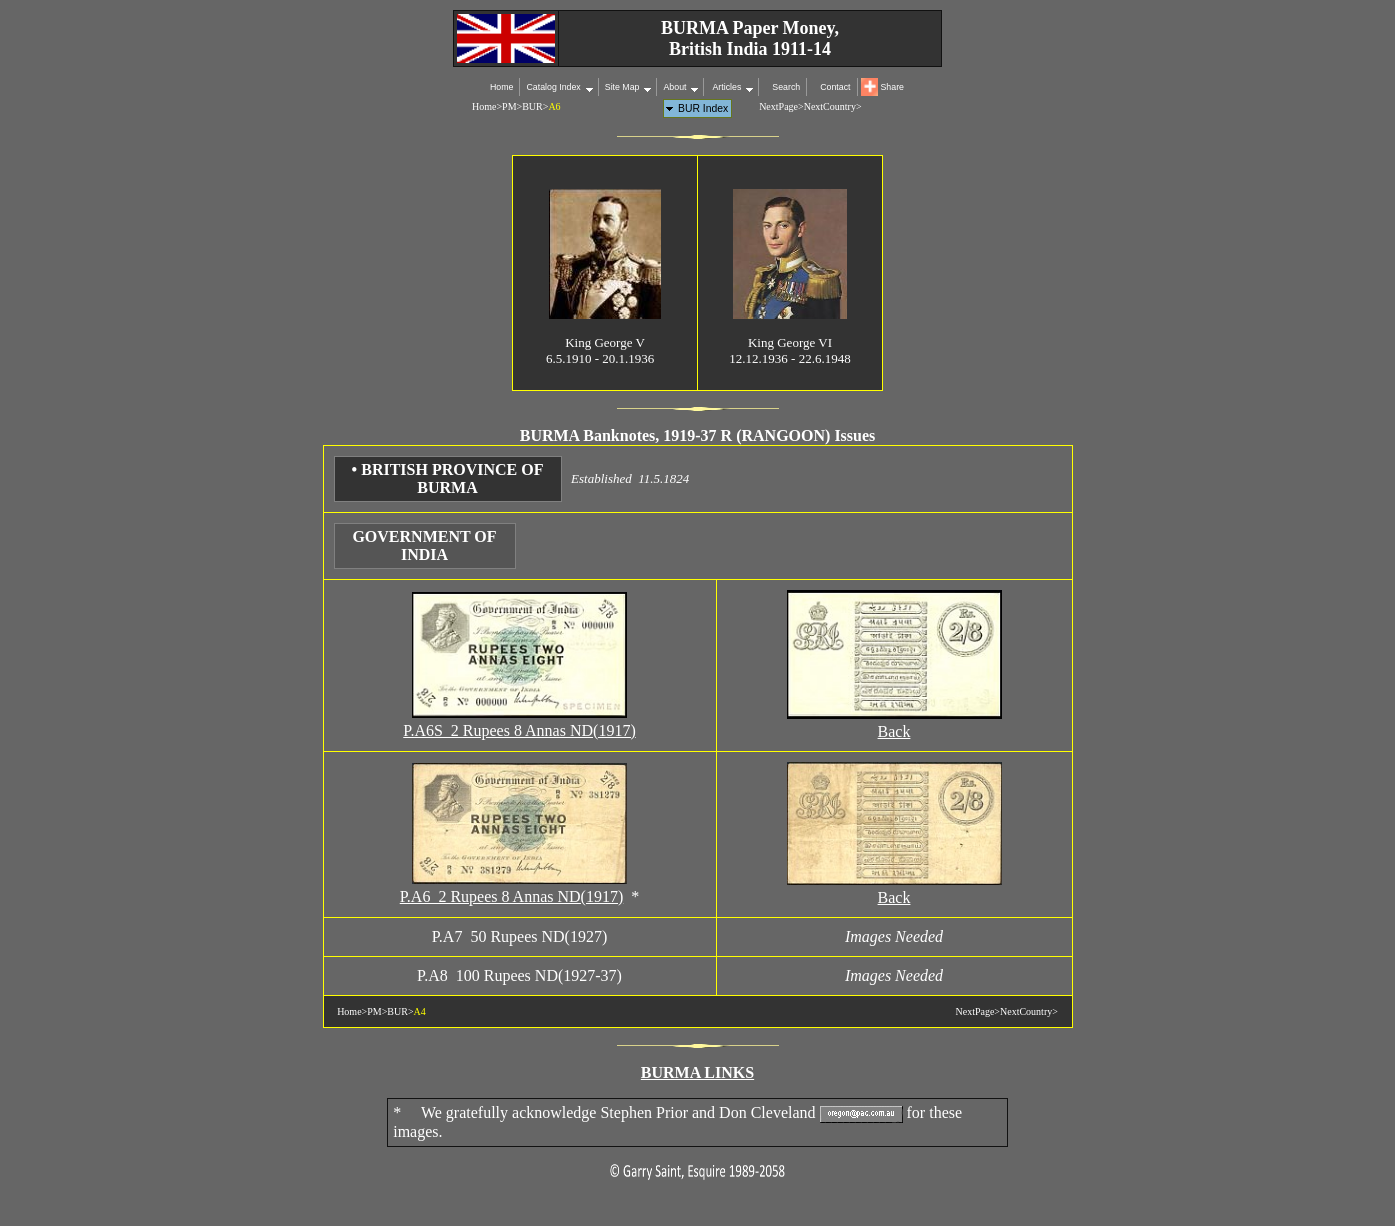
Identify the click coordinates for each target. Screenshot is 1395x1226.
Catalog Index (553, 87)
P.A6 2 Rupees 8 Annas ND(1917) (512, 896)
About (674, 87)
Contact (835, 87)
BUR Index (703, 108)
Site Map (622, 87)
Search (786, 87)
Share (892, 87)
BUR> (535, 106)
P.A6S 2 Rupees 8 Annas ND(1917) (519, 730)
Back (894, 731)
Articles (725, 87)
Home (501, 87)
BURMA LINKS (697, 1072)
